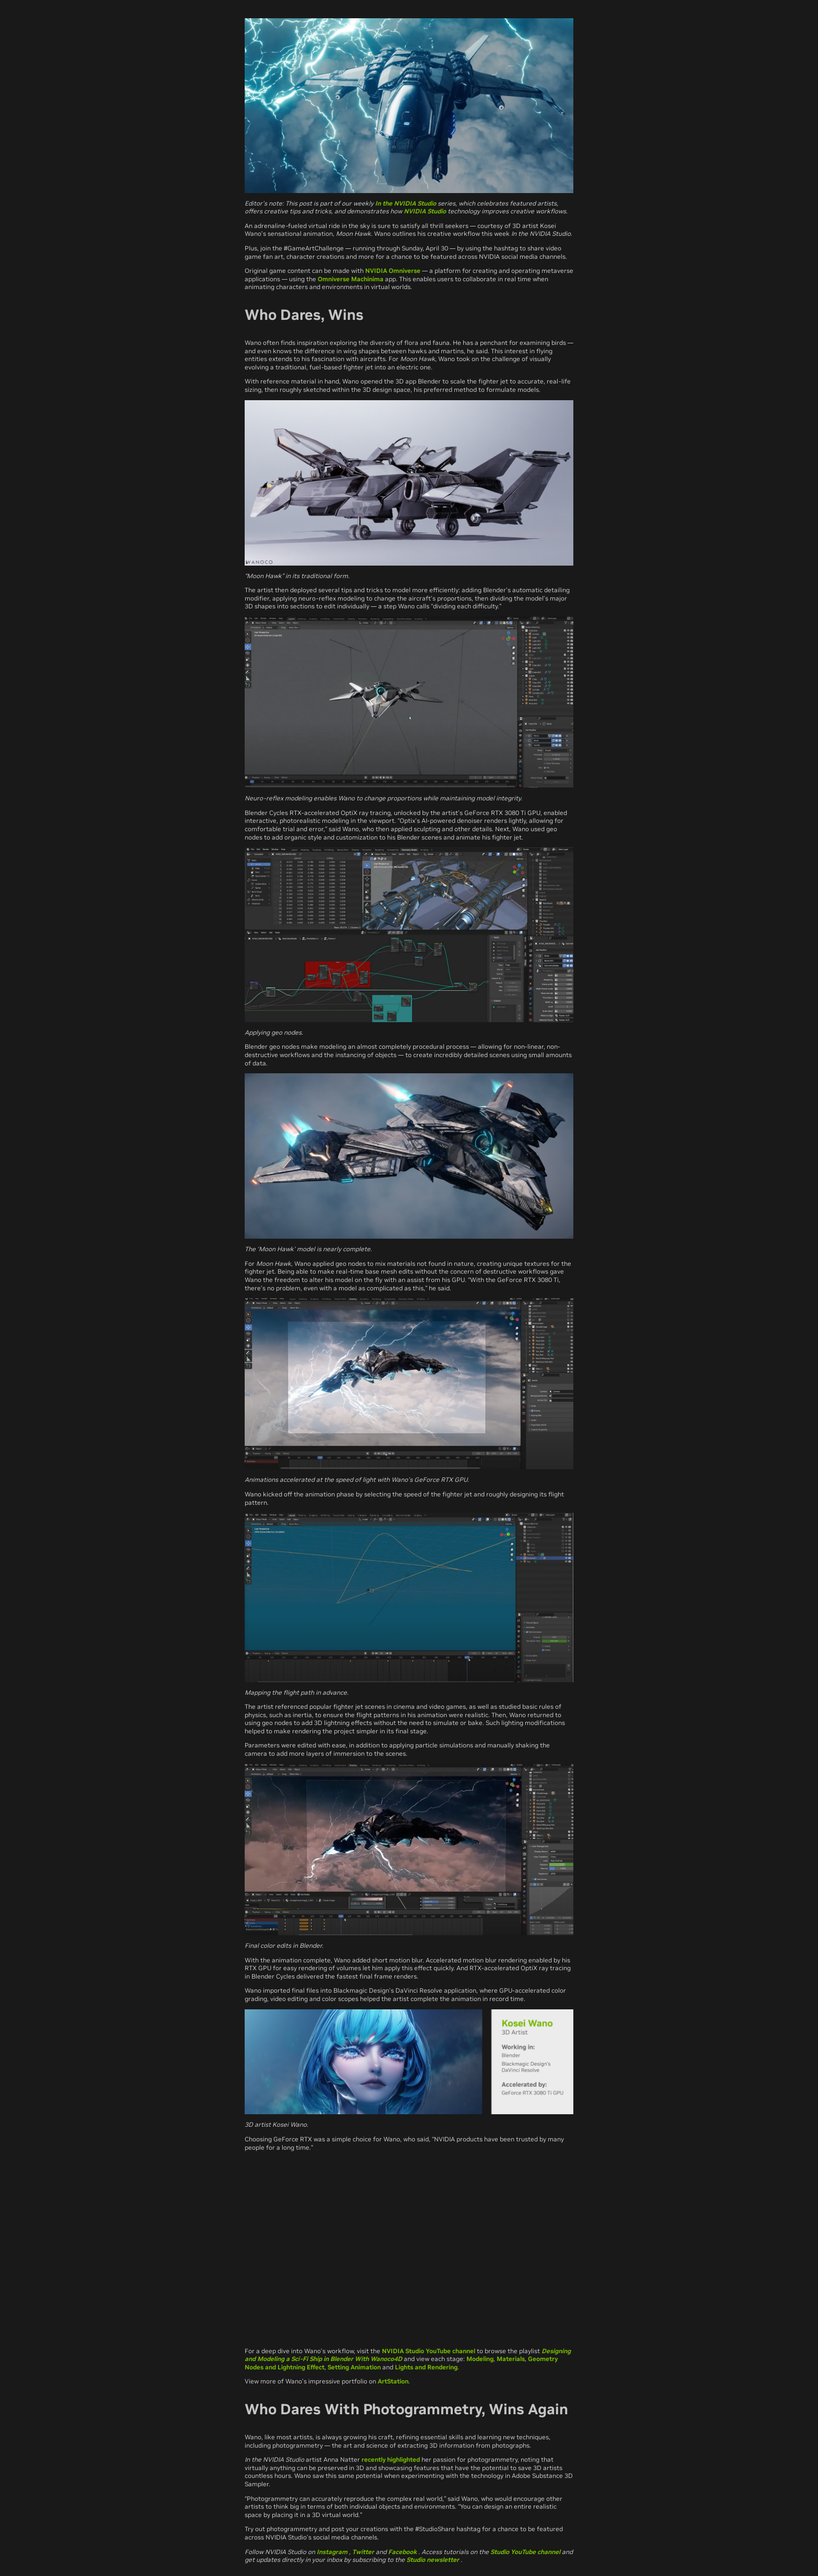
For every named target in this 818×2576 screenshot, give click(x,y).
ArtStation (393, 2381)
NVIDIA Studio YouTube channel (428, 2351)
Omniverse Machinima (350, 279)
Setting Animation (354, 2367)
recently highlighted (391, 2459)
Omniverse (404, 270)
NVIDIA (377, 270)
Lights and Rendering (426, 2367)
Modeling (480, 2359)
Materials (511, 2359)
